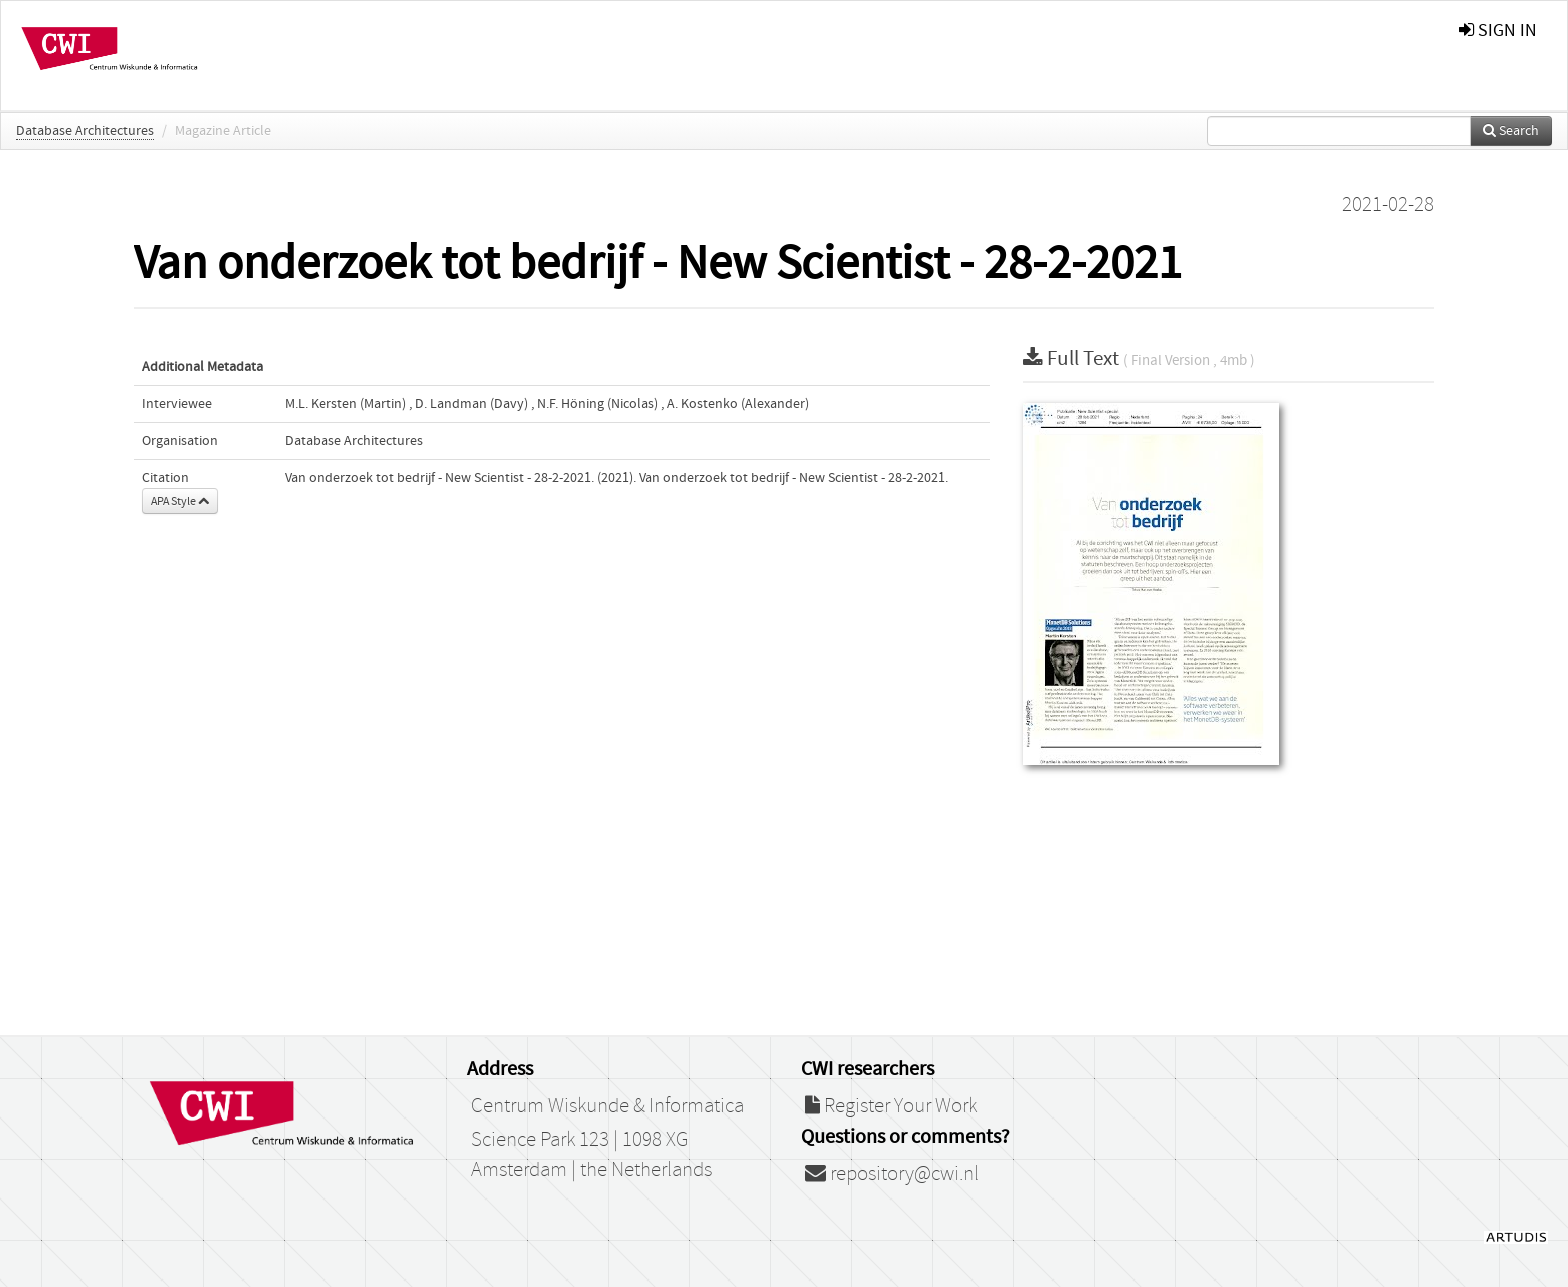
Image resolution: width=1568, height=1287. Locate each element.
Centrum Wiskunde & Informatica (607, 1106)
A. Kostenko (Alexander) (738, 404)
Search (1511, 131)
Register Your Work (891, 1106)
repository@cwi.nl (892, 1174)
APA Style (180, 501)
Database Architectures (85, 131)
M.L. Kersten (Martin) (345, 404)
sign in (1498, 30)
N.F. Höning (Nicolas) (597, 404)
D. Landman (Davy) (471, 404)
